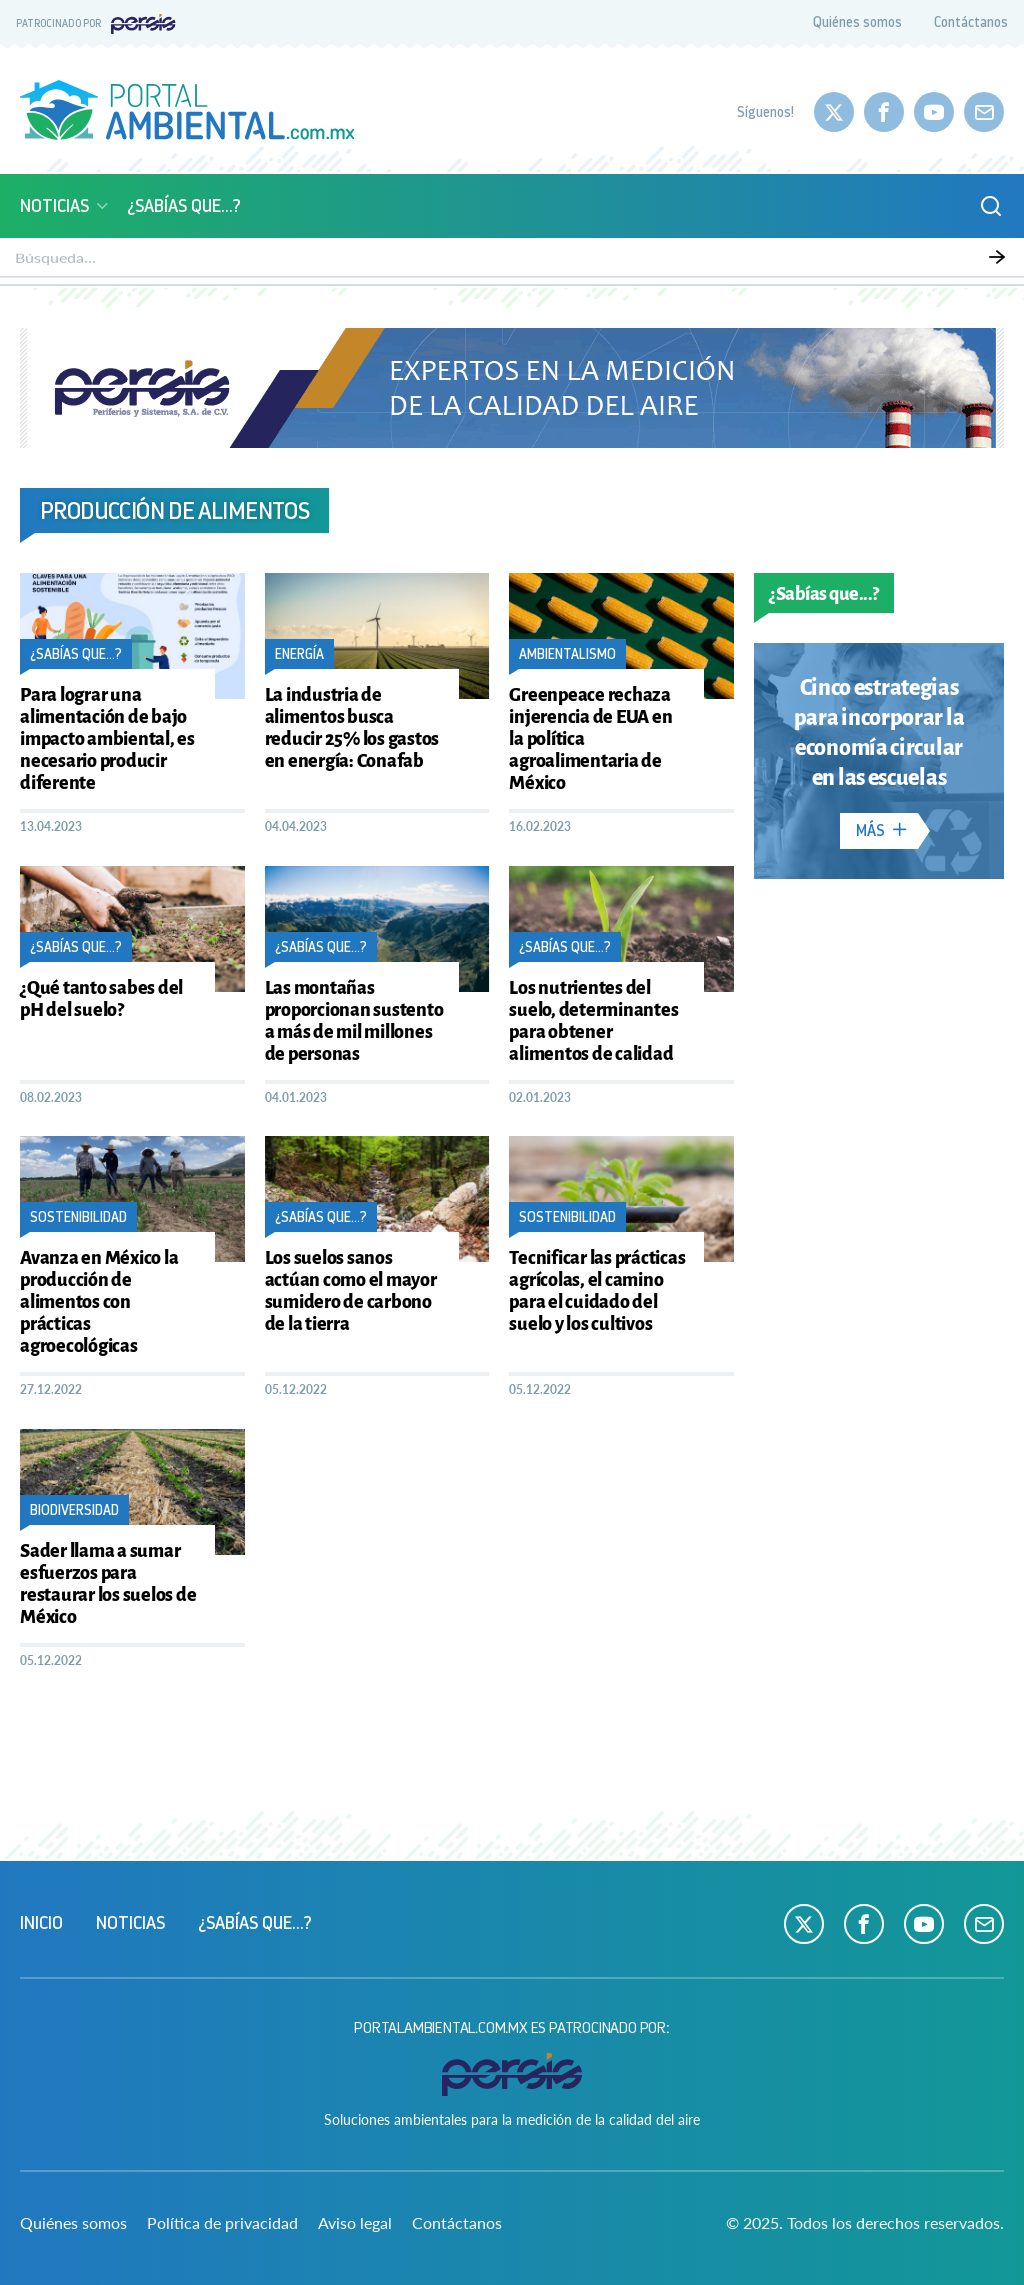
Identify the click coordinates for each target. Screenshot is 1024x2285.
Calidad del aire (322, 261)
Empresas (904, 261)
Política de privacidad (222, 2222)
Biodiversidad (442, 261)
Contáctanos (971, 22)
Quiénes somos (857, 22)
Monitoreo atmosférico (167, 261)
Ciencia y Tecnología (782, 261)
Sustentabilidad (565, 261)
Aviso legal (355, 2222)
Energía (668, 261)
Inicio (41, 1923)
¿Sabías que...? (184, 206)
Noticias (65, 206)
